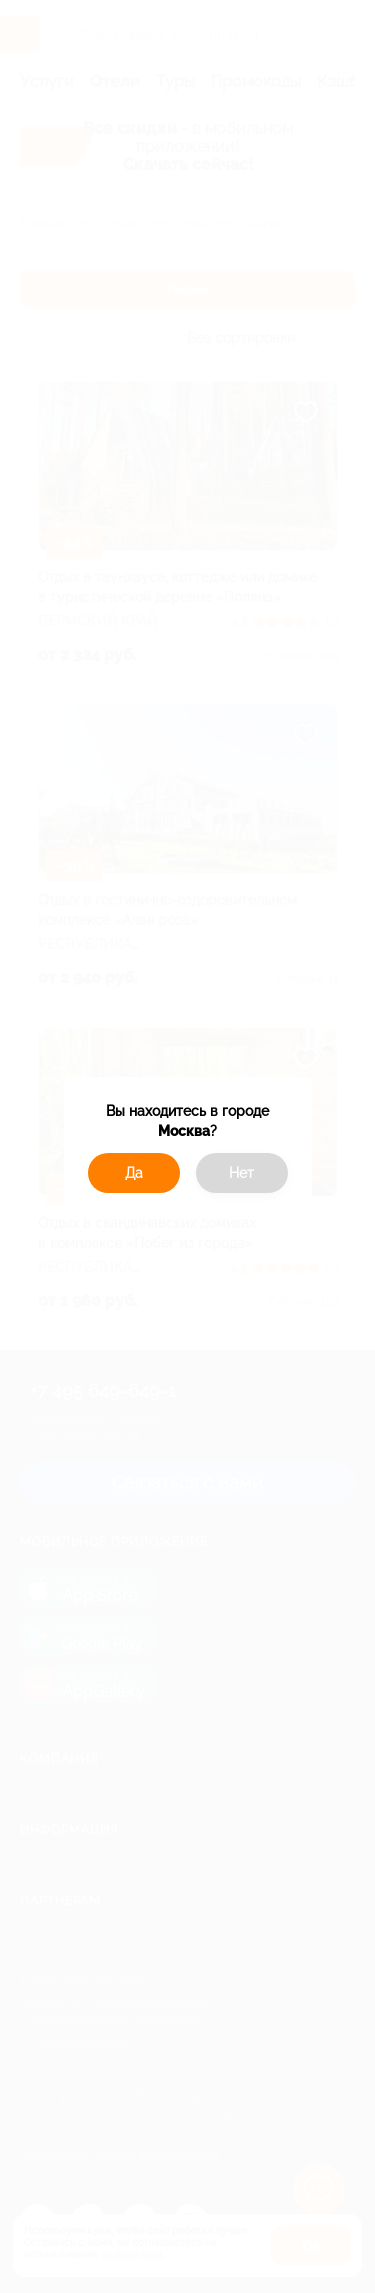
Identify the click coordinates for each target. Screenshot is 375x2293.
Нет (241, 1173)
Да (134, 1173)
